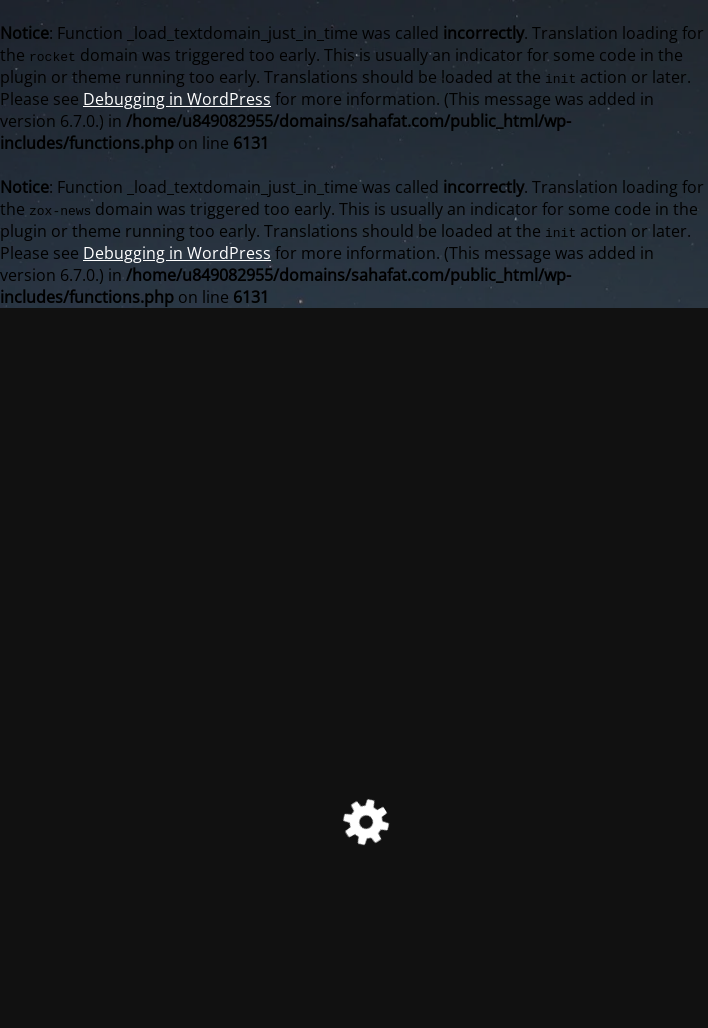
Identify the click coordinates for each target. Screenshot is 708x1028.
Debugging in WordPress (177, 99)
